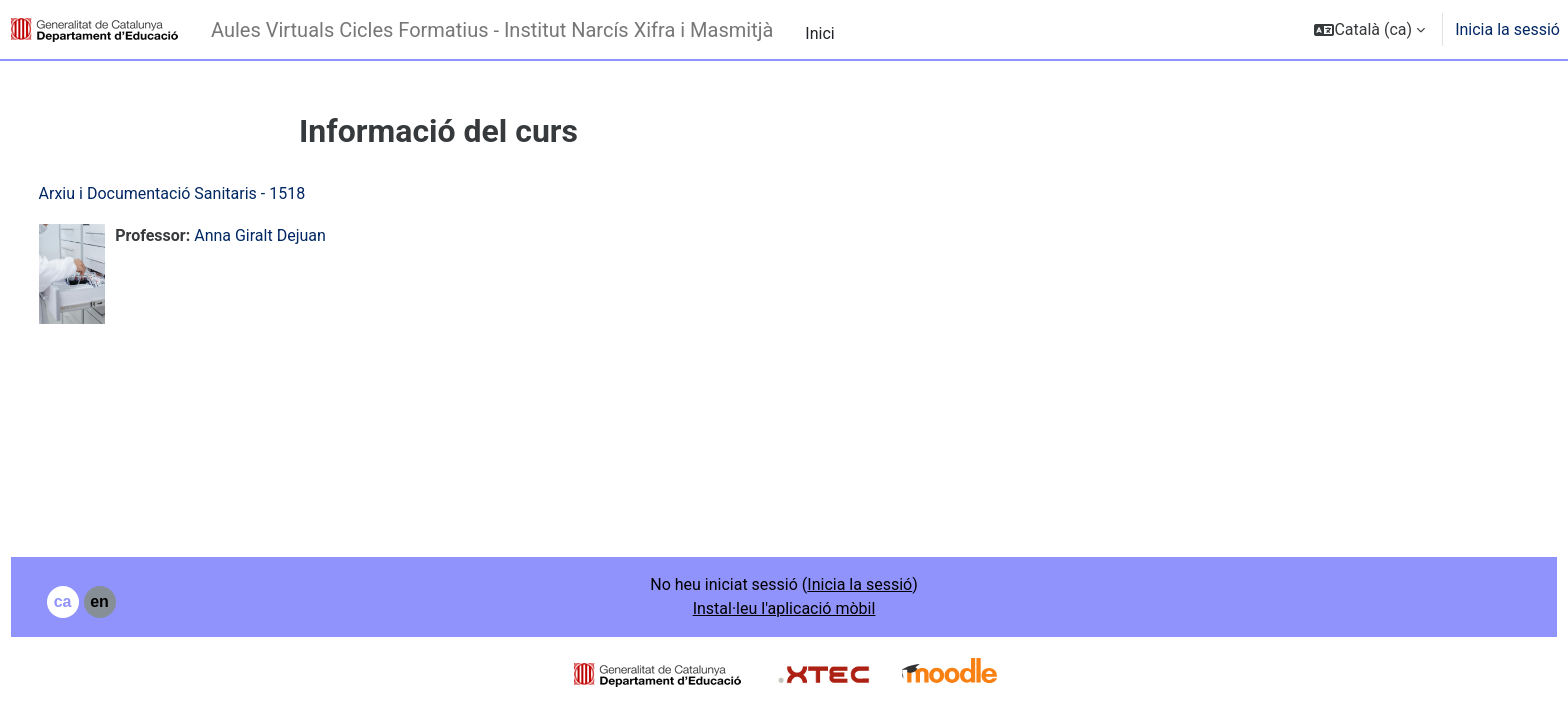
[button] (1369, 29)
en (137, 601)
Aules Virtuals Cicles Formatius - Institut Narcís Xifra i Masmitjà (492, 30)
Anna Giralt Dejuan (298, 235)
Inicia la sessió (1507, 29)
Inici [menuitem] (819, 33)
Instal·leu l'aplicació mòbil (784, 608)
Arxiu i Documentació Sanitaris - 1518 (209, 193)
